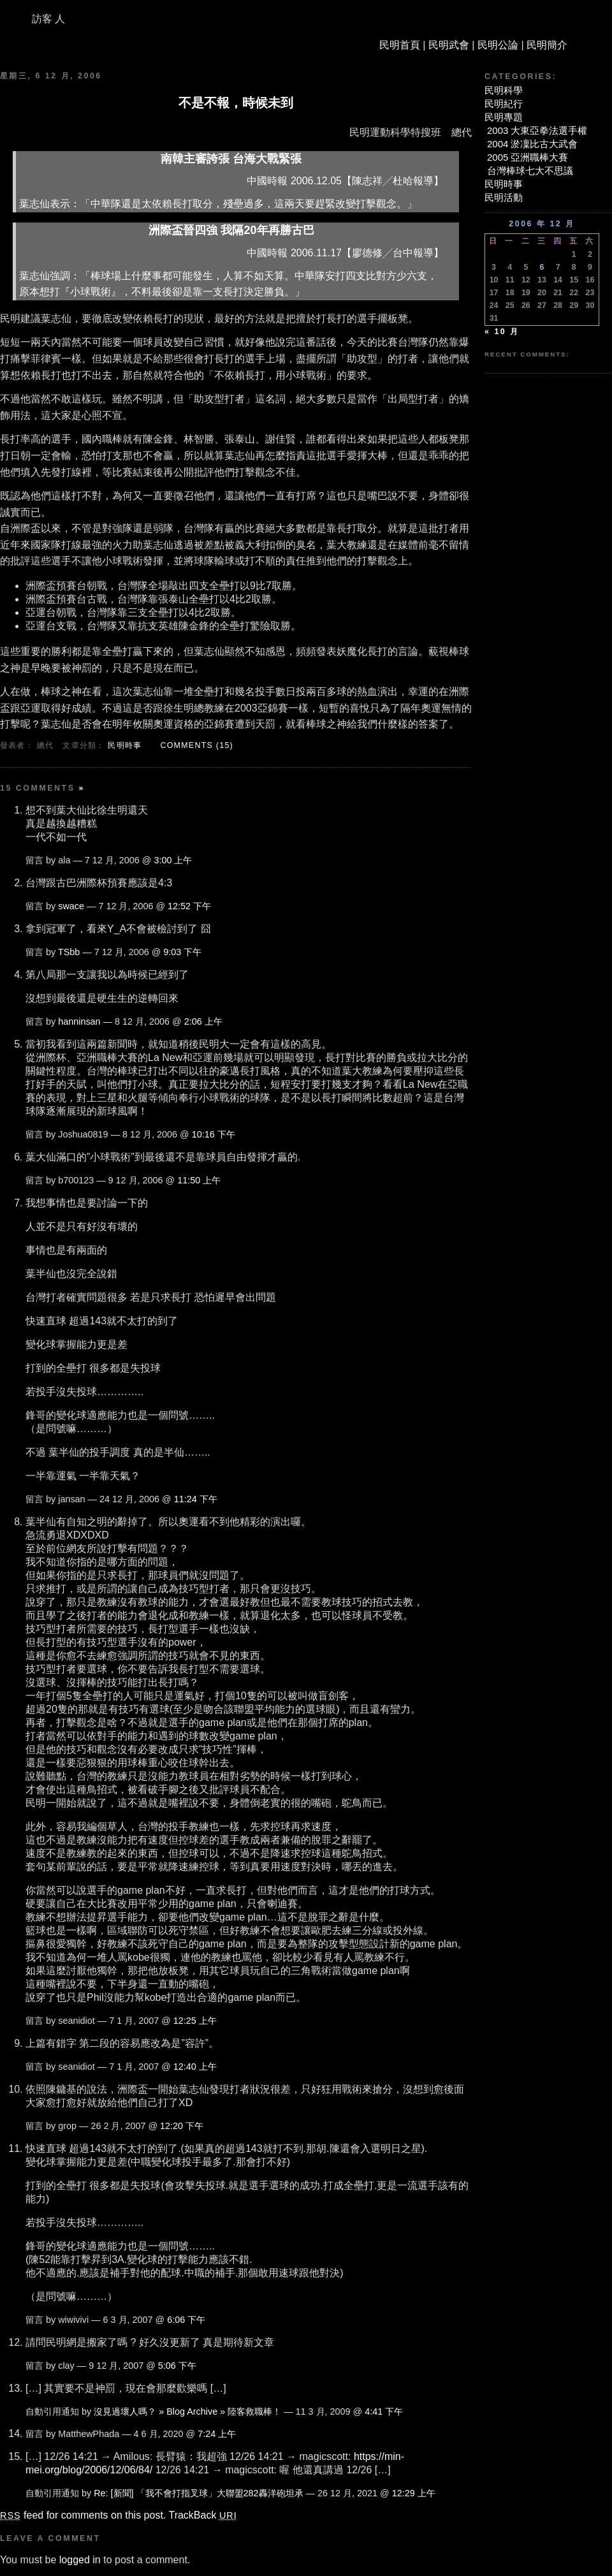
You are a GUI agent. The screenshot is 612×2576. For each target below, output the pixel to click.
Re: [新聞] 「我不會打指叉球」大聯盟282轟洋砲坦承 (198, 2493)
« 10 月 (502, 331)
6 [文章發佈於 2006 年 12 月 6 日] (542, 267)
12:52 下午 (189, 906)
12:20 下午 (181, 2126)
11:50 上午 (199, 1180)
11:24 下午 (195, 1499)
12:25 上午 (195, 2021)
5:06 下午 (177, 2365)
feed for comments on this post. (83, 2515)
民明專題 (503, 117)
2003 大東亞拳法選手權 (537, 130)
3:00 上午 (173, 860)
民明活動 (503, 197)
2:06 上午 (203, 1021)
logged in (80, 2559)
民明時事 (125, 745)
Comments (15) (196, 745)
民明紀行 (503, 103)
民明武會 (448, 45)
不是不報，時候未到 (235, 103)
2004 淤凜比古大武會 (532, 143)
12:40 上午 (195, 2066)
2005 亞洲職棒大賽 (527, 157)
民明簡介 (547, 45)
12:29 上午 (413, 2493)
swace (71, 906)
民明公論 (497, 45)
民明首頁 (399, 45)
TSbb (69, 952)
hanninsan (79, 1021)
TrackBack (202, 2515)
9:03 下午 (182, 952)
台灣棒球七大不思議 (530, 170)
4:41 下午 (384, 2411)
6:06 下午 (186, 2320)
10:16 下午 (213, 1134)
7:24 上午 (217, 2434)
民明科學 (503, 90)
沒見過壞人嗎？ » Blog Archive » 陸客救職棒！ (187, 2411)
